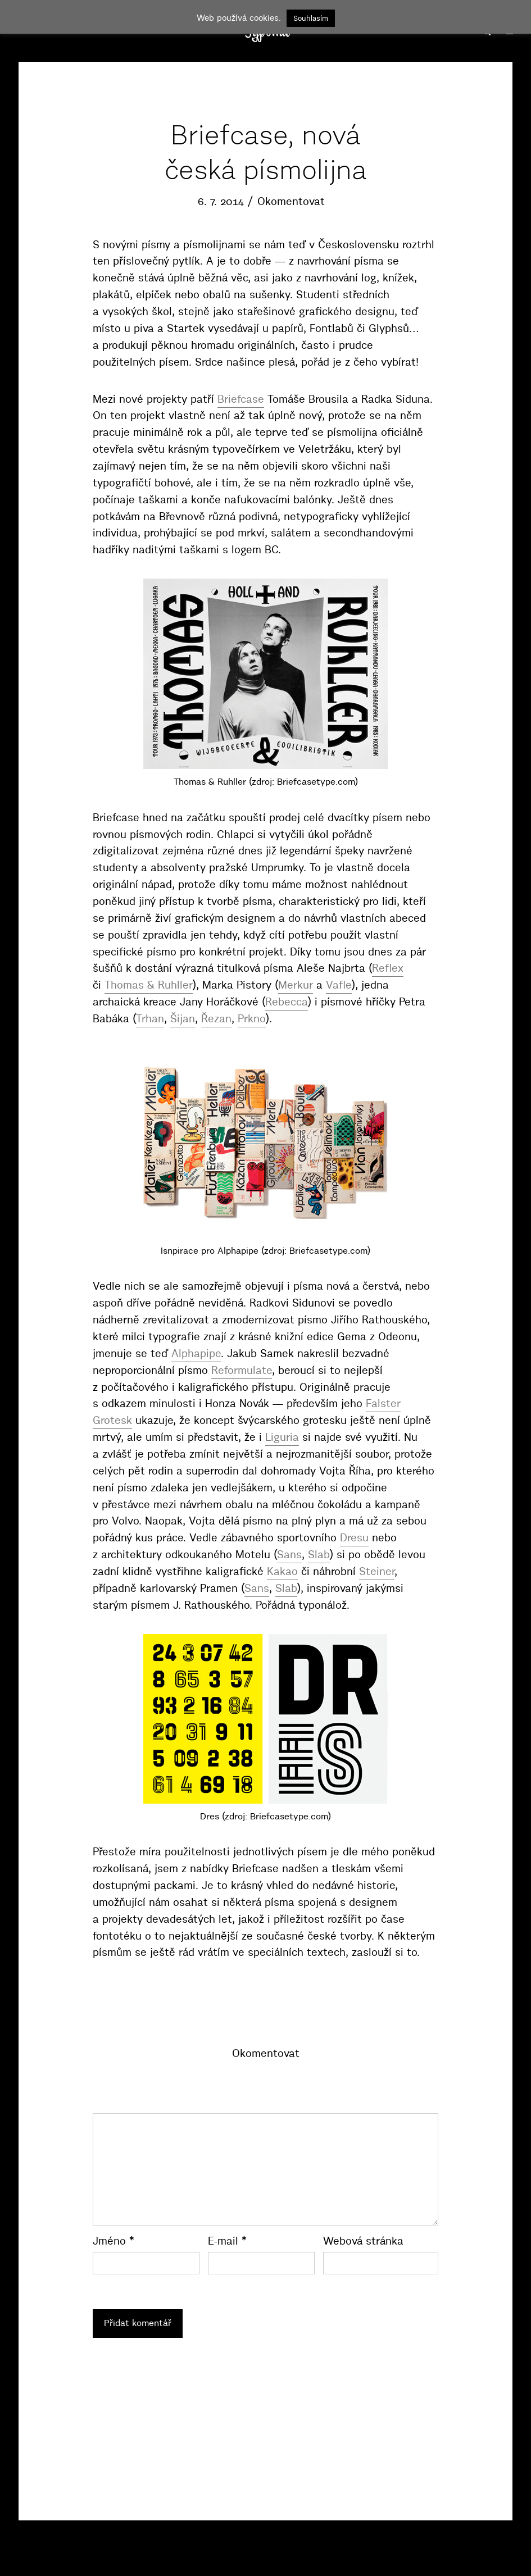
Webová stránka (363, 2241)
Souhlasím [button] (310, 17)
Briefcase (240, 399)
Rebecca (286, 1001)
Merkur (295, 984)
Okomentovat (291, 201)
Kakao (282, 1571)
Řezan (216, 1018)
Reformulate (241, 1370)
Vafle (339, 984)
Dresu (354, 1537)
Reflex (387, 968)
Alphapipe (196, 1353)
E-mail (227, 2241)
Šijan (182, 1018)
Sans (289, 1554)
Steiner (376, 1571)
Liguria (282, 1437)
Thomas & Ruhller (149, 984)
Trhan (150, 1018)
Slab (319, 1554)
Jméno (113, 2241)
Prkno (252, 1018)
